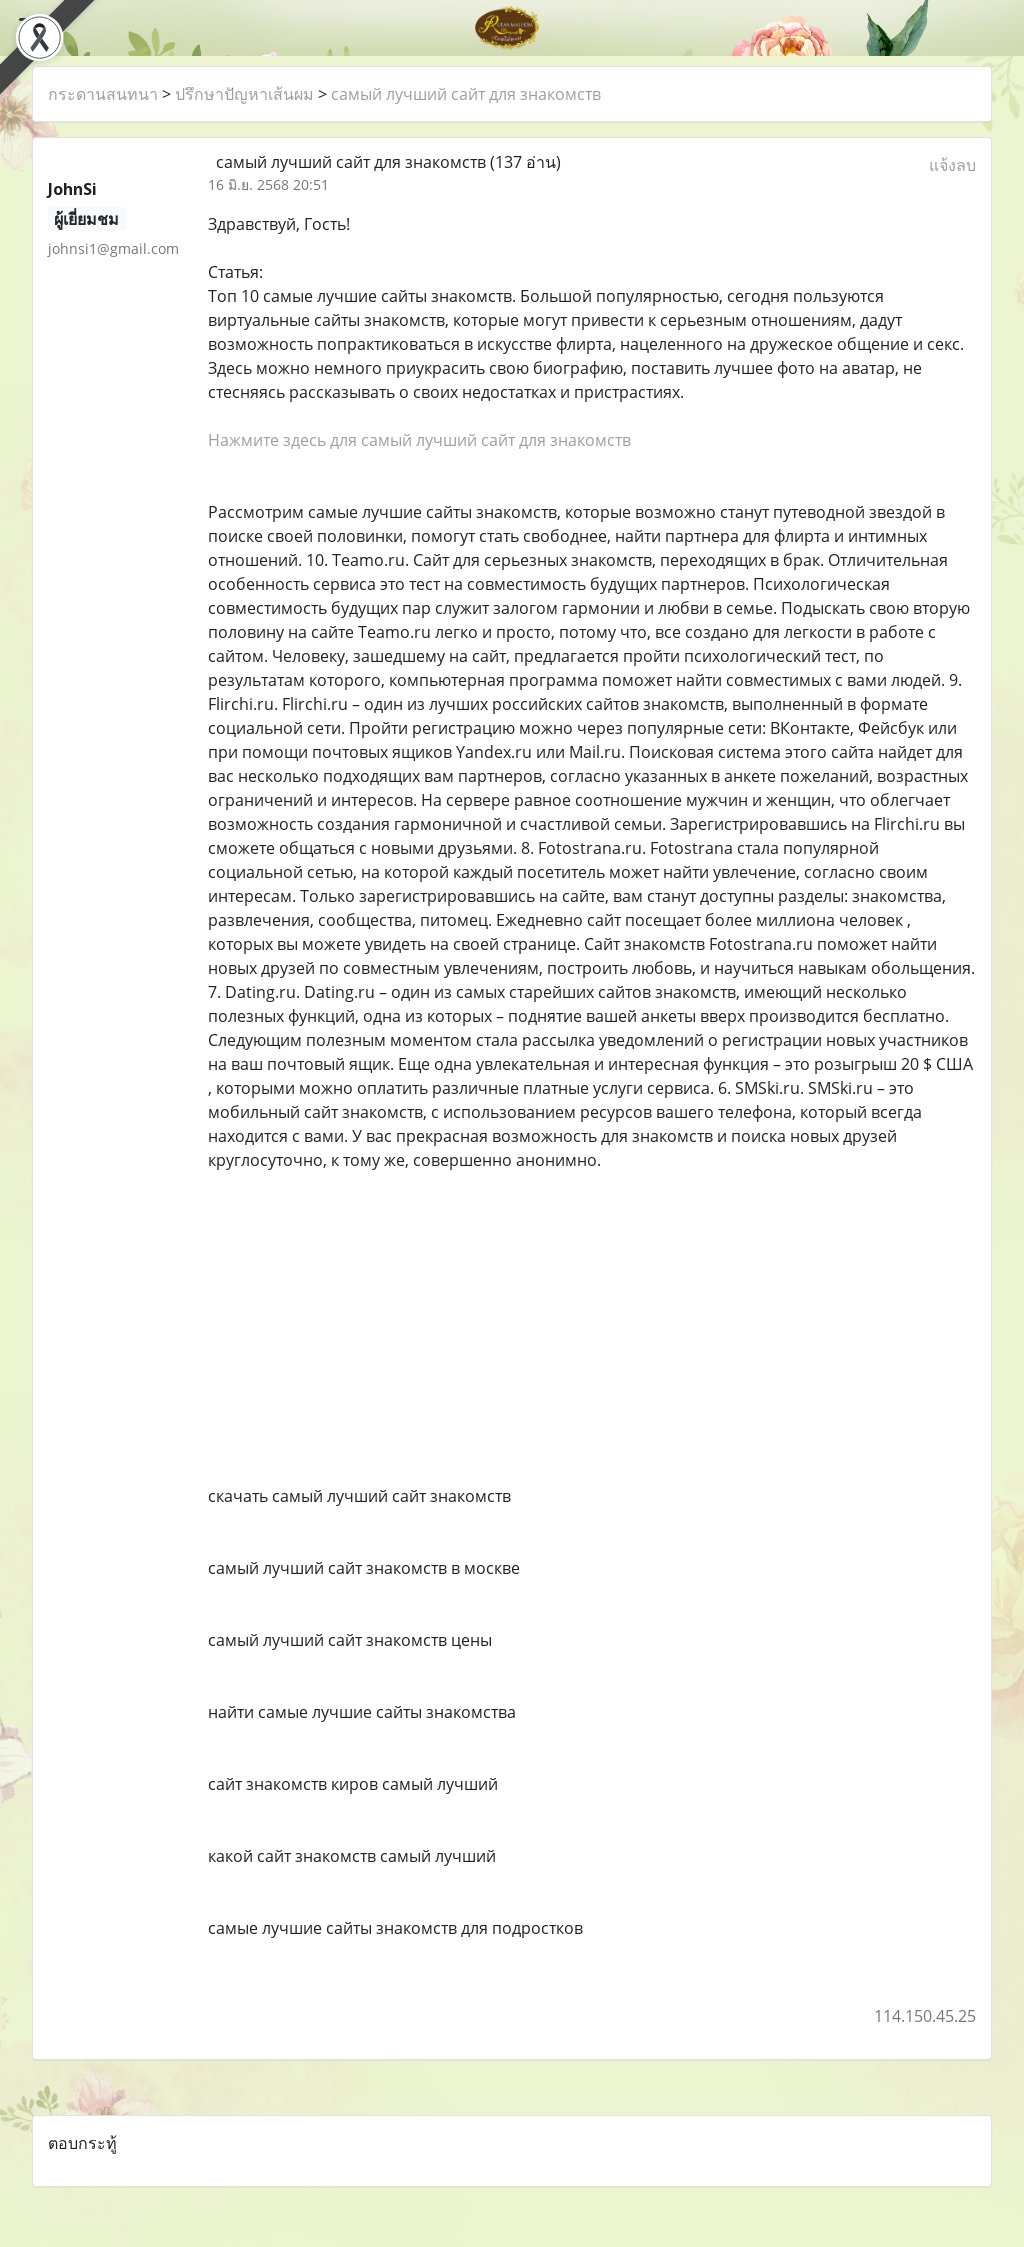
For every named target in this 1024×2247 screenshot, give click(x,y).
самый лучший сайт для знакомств (466, 94)
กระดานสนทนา (103, 94)
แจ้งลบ (952, 165)
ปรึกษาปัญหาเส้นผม (244, 94)
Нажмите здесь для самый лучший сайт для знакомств (419, 440)
